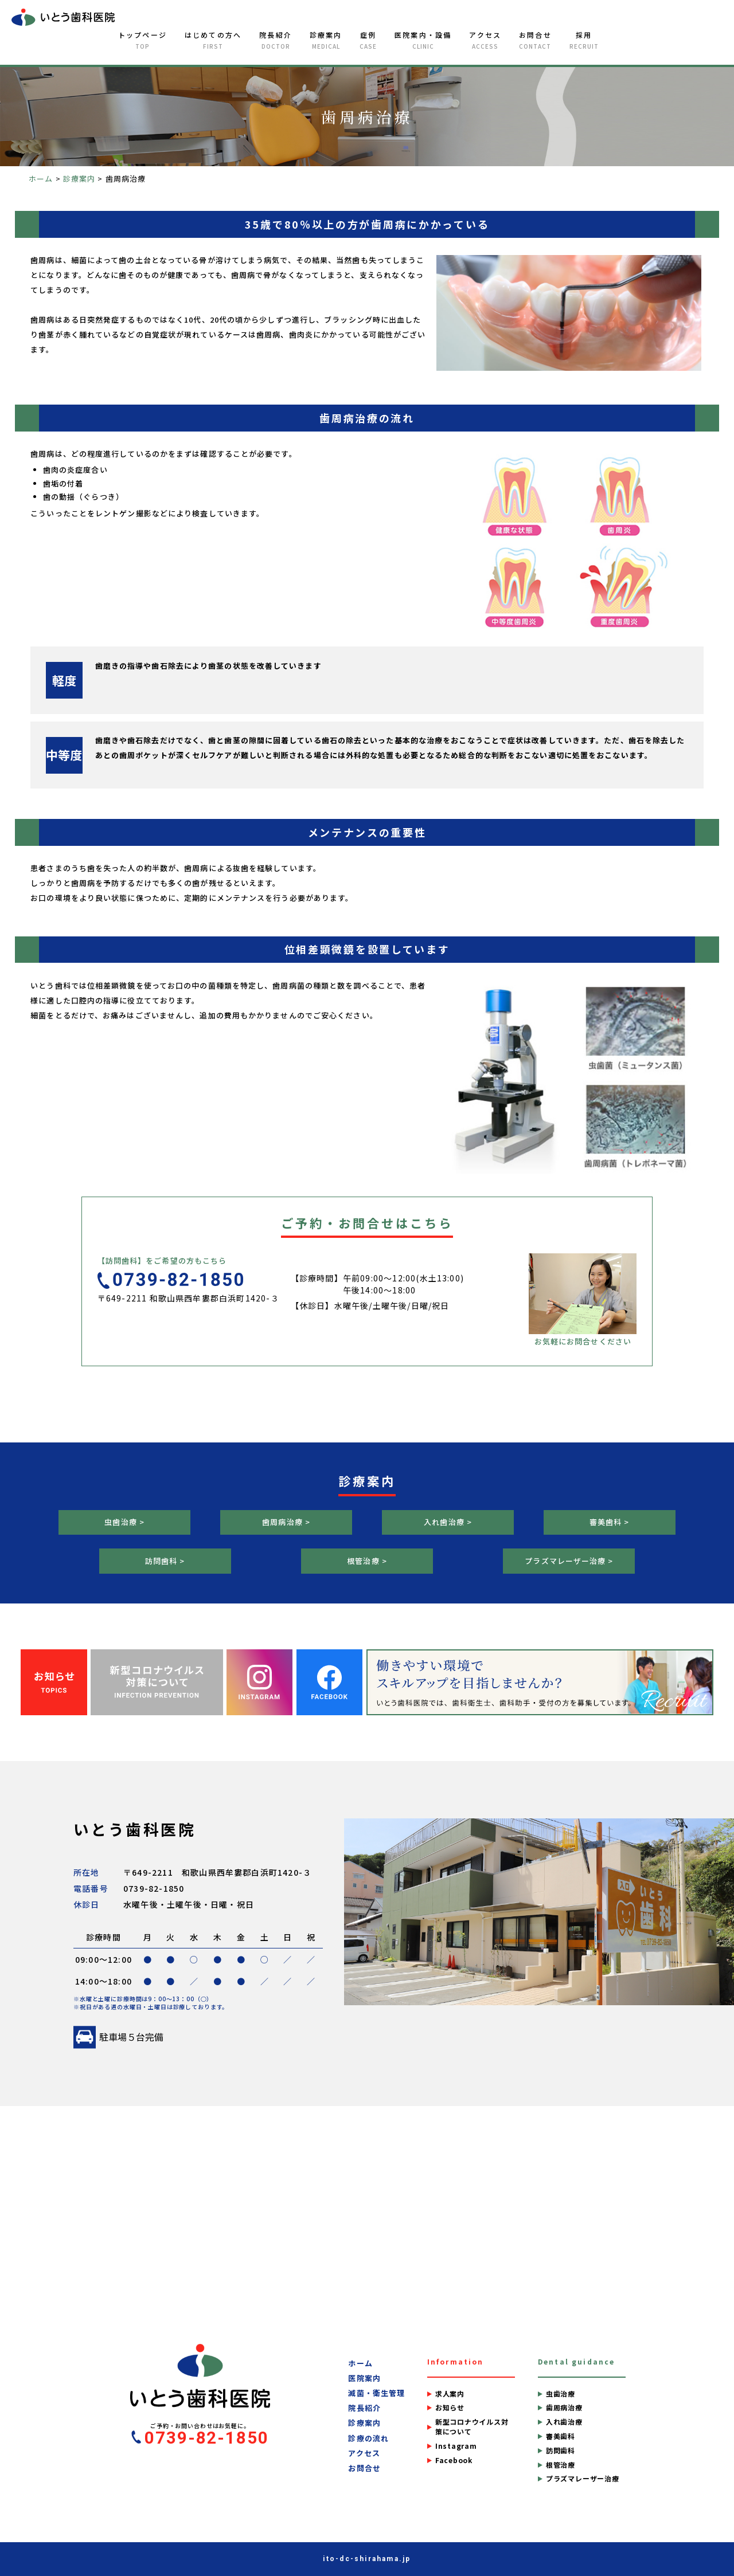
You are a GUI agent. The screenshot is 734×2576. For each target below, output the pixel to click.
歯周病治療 (564, 2407)
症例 (368, 40)
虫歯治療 (560, 2393)
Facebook (454, 2460)
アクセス (485, 40)
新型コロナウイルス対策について (472, 2426)
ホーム (360, 2363)
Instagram (456, 2445)
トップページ (142, 40)
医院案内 (364, 2378)
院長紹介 (275, 40)
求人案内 (449, 2393)
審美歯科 (560, 2436)
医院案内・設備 (423, 40)
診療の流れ (368, 2438)
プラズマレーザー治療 (582, 2478)
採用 (584, 40)
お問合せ (535, 40)
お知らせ (449, 2407)
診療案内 (326, 40)
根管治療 (560, 2464)
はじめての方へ (213, 40)
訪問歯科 (560, 2450)
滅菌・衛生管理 (376, 2393)
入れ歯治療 (564, 2421)
